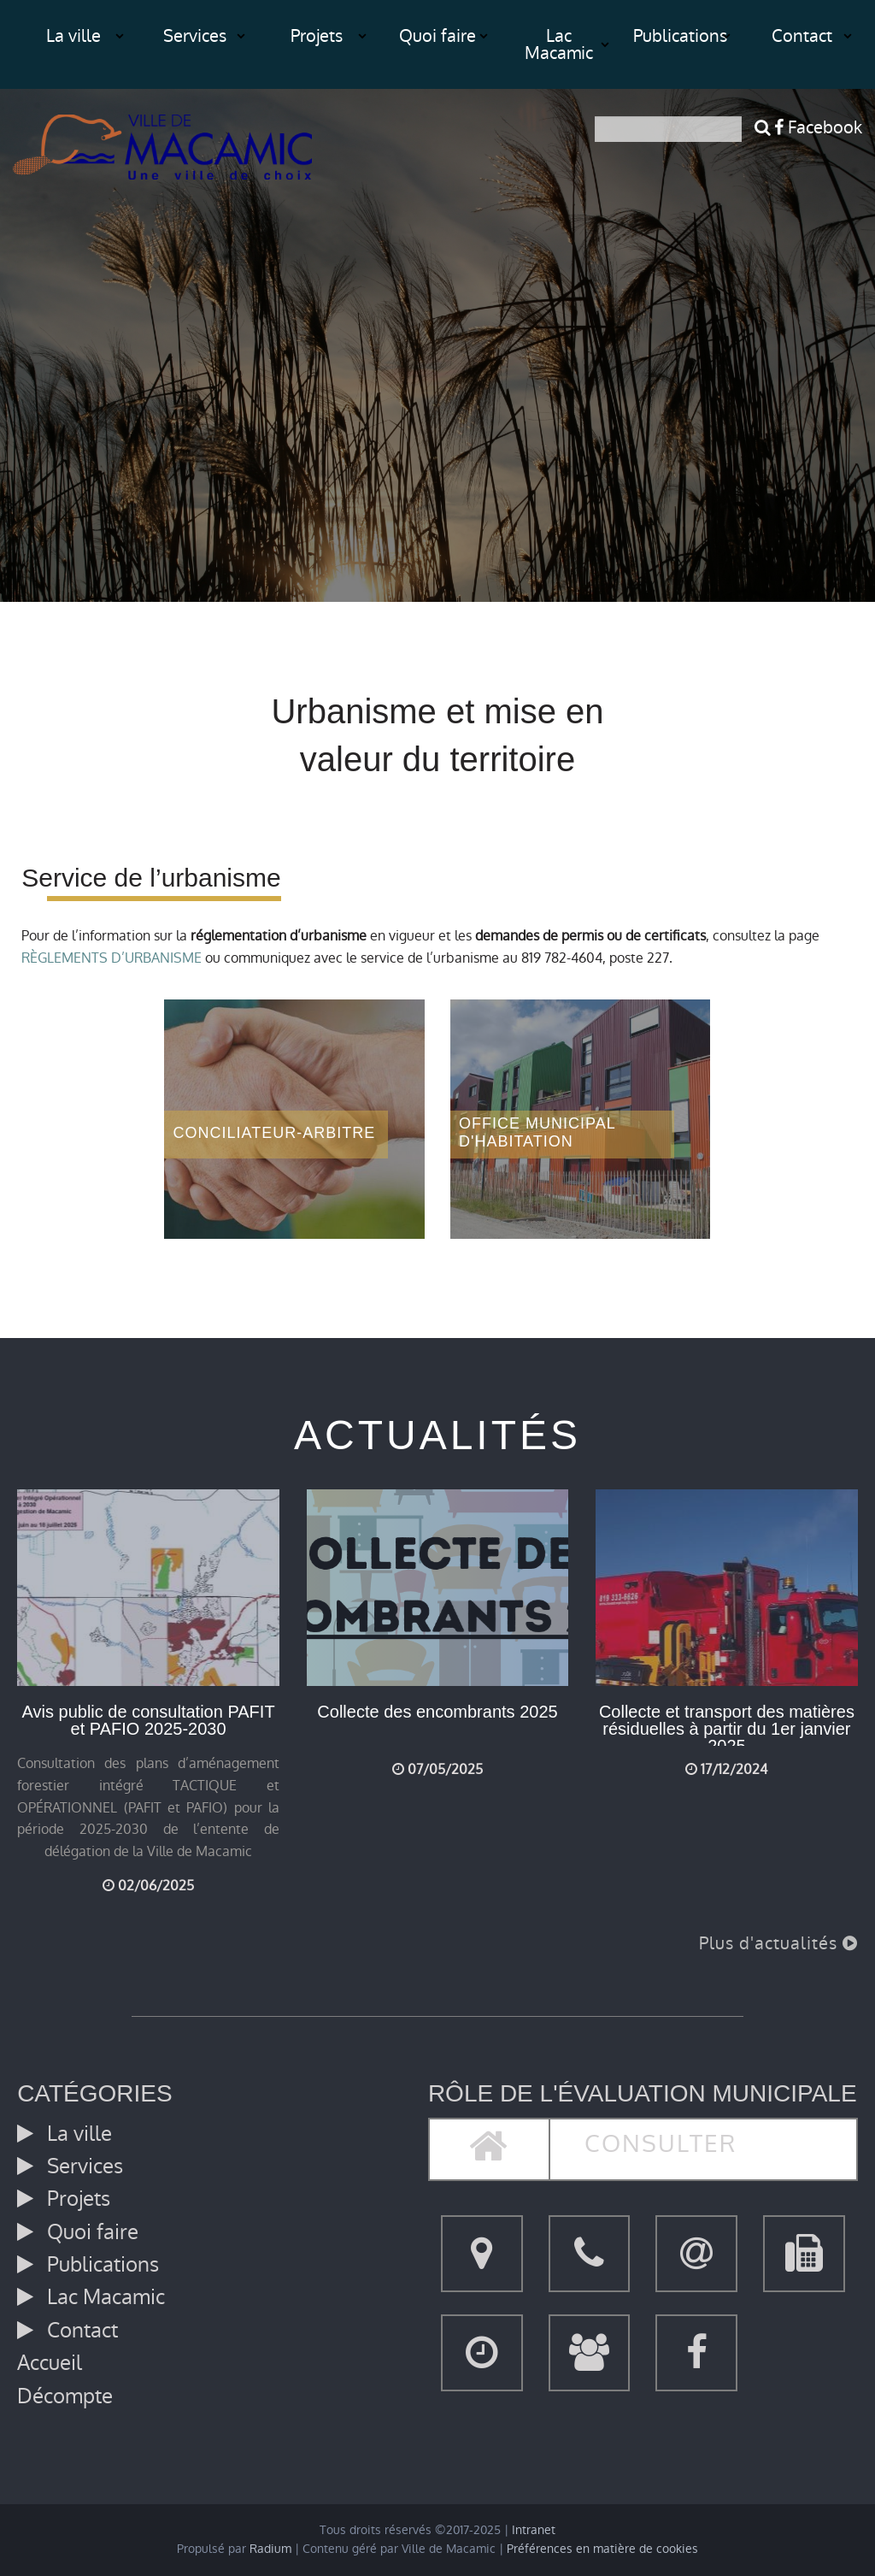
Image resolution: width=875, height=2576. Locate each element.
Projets (317, 36)
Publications (680, 36)
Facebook (818, 127)
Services (194, 36)
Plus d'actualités (778, 1943)
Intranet (533, 2530)
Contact (802, 36)
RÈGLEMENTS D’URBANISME (111, 958)
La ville (73, 36)
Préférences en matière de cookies (602, 2549)
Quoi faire (437, 36)
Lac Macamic (559, 44)
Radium (270, 2549)
